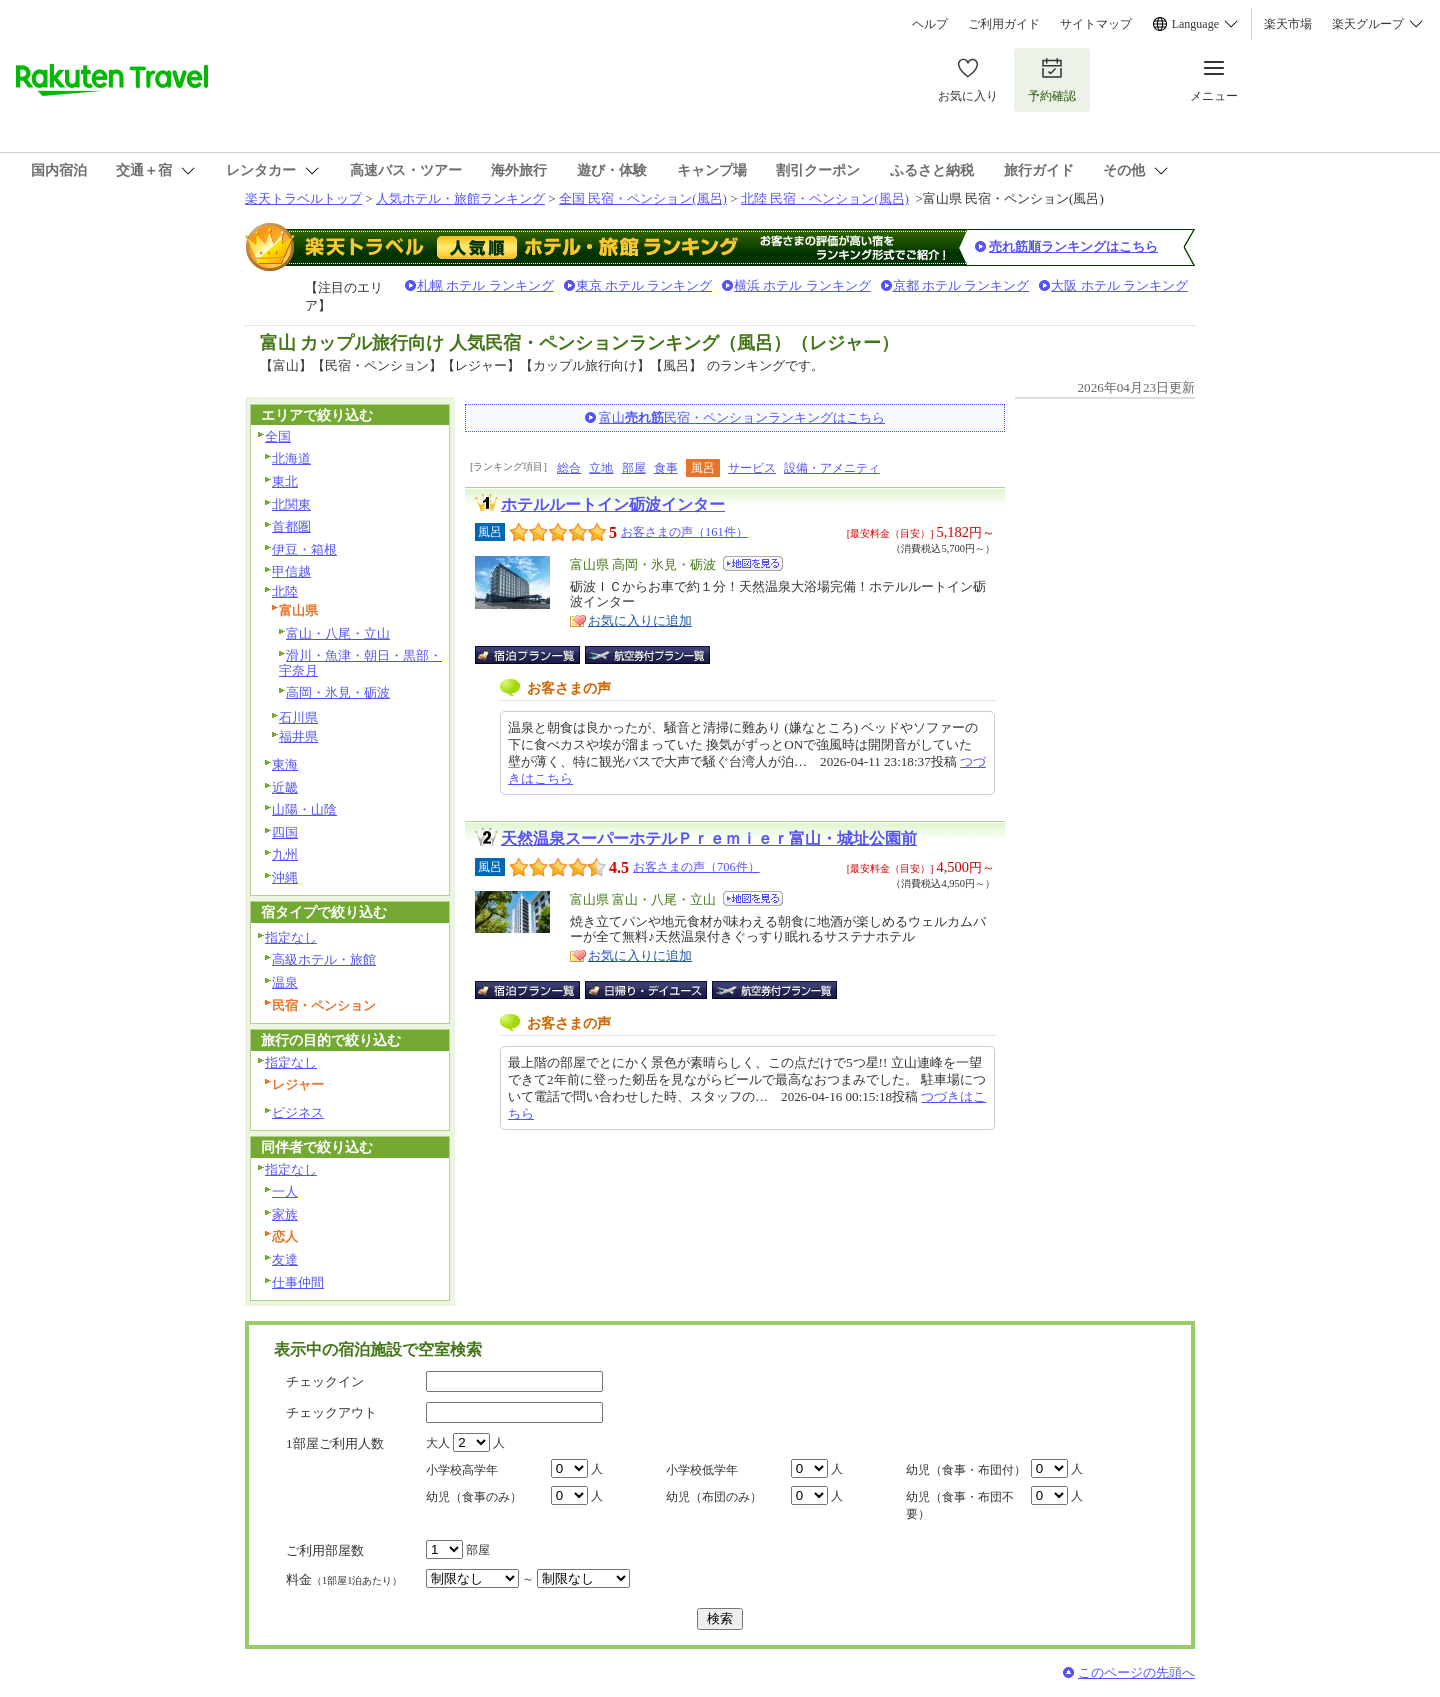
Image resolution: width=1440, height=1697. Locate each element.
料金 (344, 1579)
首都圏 (291, 526)
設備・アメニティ (832, 468)
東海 (285, 764)
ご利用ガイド (1004, 24)
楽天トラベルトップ (303, 198)
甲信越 (291, 571)
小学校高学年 (462, 1470)
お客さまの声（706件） (696, 867)
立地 (601, 468)
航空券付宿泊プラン (647, 655)
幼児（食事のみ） (474, 1497)
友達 (285, 1259)
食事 (666, 468)
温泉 (285, 982)
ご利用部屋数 (325, 1550)
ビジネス (298, 1112)
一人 (285, 1191)
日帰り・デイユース (647, 990)
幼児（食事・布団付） (966, 1470)
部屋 (634, 468)
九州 (285, 854)
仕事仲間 (298, 1282)
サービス (752, 468)
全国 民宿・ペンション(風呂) (643, 198)
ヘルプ (930, 24)
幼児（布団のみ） (714, 1497)
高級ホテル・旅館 (324, 959)
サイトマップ (1096, 24)
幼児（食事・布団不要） (960, 1505)
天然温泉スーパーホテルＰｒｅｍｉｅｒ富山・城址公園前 (709, 838)
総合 (569, 468)
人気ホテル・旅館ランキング (460, 198)
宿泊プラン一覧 (537, 655)
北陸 (285, 591)
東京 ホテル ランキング (644, 285)
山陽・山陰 (304, 809)
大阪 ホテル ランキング (1119, 285)
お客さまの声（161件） (684, 532)
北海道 (291, 458)
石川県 (298, 717)
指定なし (291, 937)
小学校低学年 (702, 1470)
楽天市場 (1288, 24)
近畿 (285, 787)
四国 (285, 832)
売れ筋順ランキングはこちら (1073, 246)
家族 (285, 1214)
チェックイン (325, 1381)
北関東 (291, 504)
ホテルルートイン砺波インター (613, 504)
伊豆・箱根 (304, 549)
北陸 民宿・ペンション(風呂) (825, 198)
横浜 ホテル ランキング (802, 285)
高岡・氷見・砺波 (338, 692)
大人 (438, 1443)
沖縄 (285, 877)
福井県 (298, 736)
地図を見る (753, 563)
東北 (285, 481)
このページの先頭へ (1136, 1672)
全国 (278, 436)
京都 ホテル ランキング (961, 285)
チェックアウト (331, 1412)
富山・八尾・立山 (338, 633)
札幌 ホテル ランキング (485, 285)
